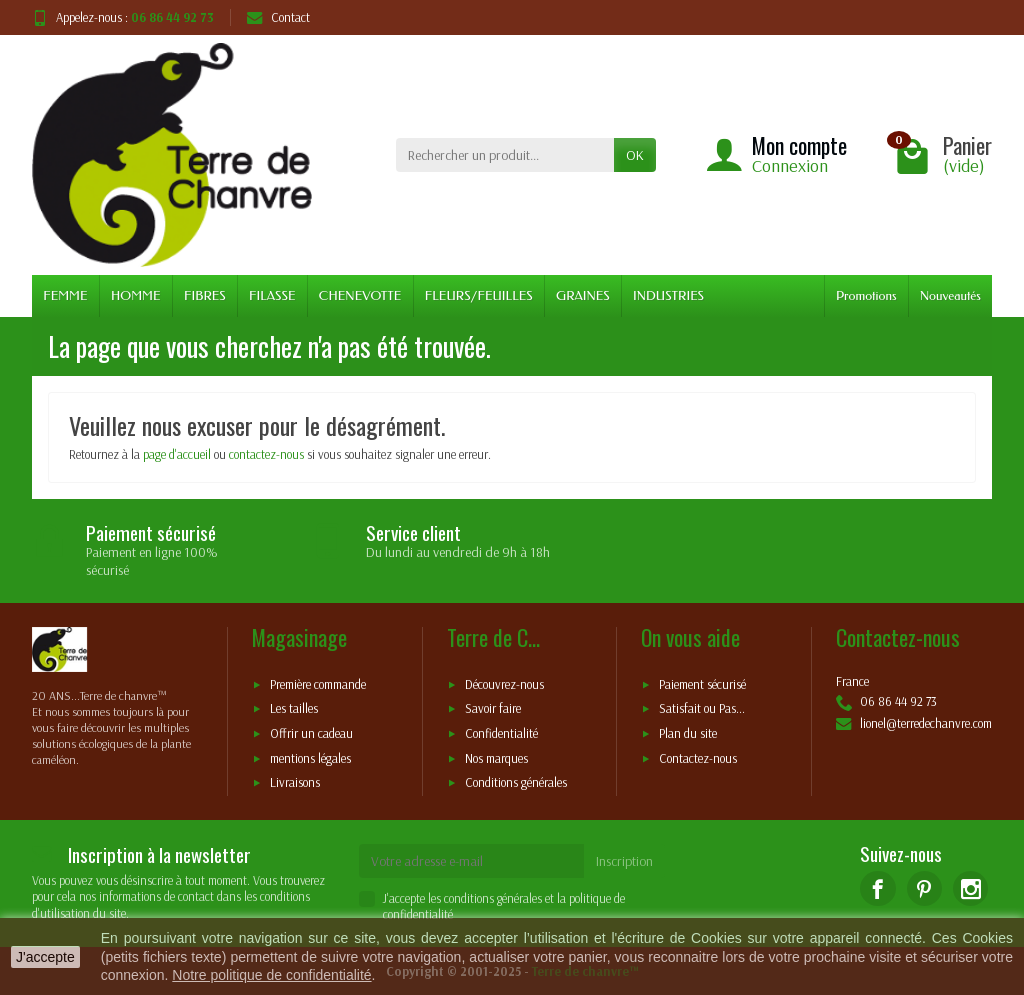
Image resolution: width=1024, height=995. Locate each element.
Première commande (318, 684)
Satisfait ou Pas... (702, 709)
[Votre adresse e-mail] (472, 861)
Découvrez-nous (504, 684)
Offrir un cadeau (311, 734)
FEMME (65, 295)
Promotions (866, 295)
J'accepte (45, 957)
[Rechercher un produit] (505, 155)
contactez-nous (266, 454)
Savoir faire (493, 709)
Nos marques (496, 758)
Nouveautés (950, 295)
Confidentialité (501, 734)
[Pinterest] (924, 888)
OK (635, 155)
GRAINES (583, 295)
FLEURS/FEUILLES (479, 295)
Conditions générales (516, 783)
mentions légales (310, 758)
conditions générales (493, 898)
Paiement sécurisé (702, 684)
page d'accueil (177, 454)
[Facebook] (877, 888)
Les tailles (294, 709)
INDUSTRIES (668, 295)
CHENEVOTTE (360, 295)
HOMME (136, 295)
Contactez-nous (698, 758)
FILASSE (272, 295)
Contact (278, 17)
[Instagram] (970, 888)
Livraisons (295, 783)
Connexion (790, 165)
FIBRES (205, 295)
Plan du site (688, 734)
